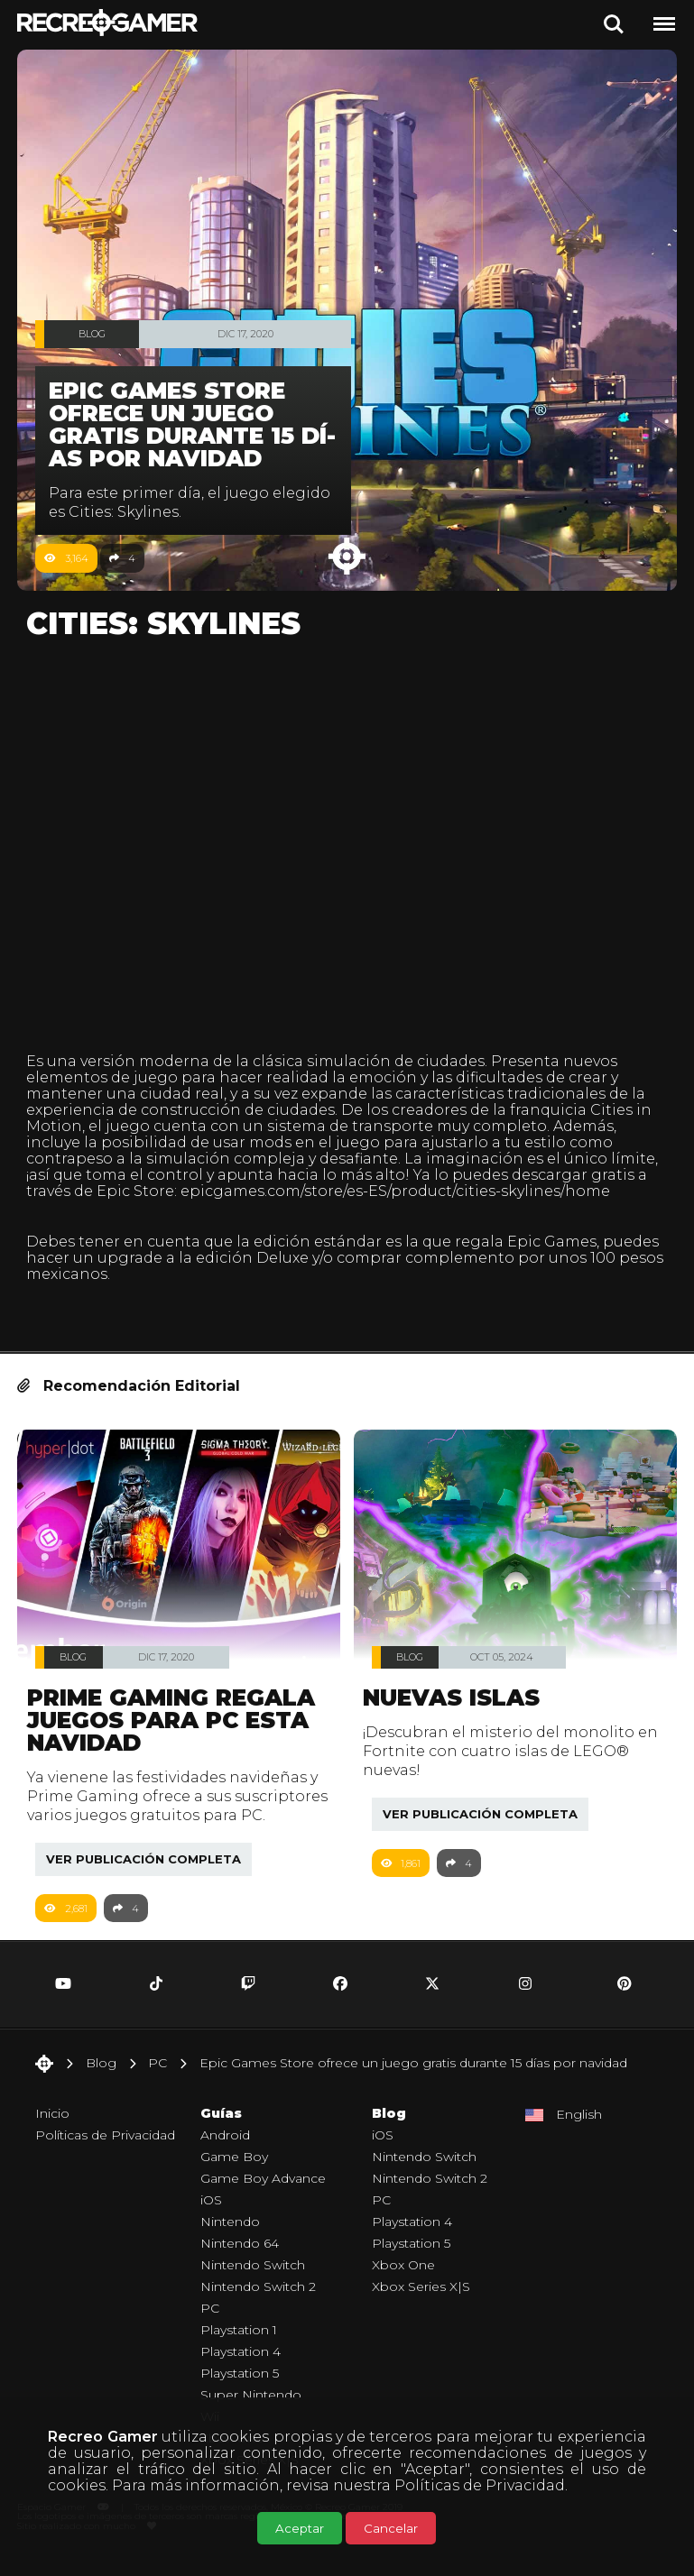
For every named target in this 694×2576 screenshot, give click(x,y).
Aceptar (299, 2528)
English (579, 2134)
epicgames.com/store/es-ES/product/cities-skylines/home (395, 1191)
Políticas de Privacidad (479, 2485)
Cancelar (391, 2528)
